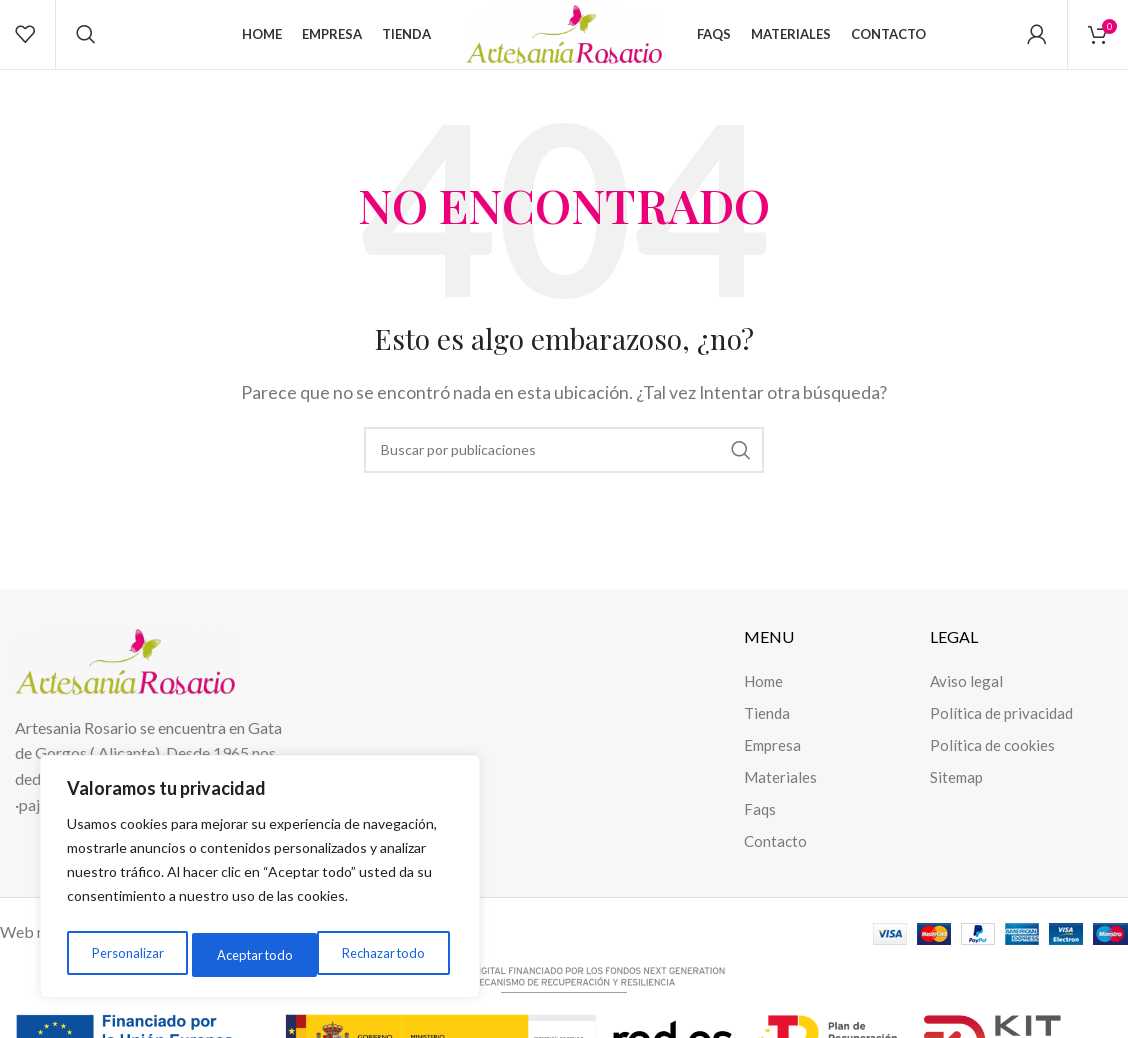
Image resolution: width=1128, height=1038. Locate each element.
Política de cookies (992, 766)
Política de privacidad (1001, 734)
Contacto (775, 862)
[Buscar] (86, 45)
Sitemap (956, 798)
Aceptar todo (391, 954)
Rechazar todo (256, 954)
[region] (260, 881)
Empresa (772, 766)
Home (763, 702)
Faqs (760, 830)
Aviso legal (966, 702)
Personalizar (125, 954)
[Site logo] (564, 42)
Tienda (767, 734)
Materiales (780, 798)
